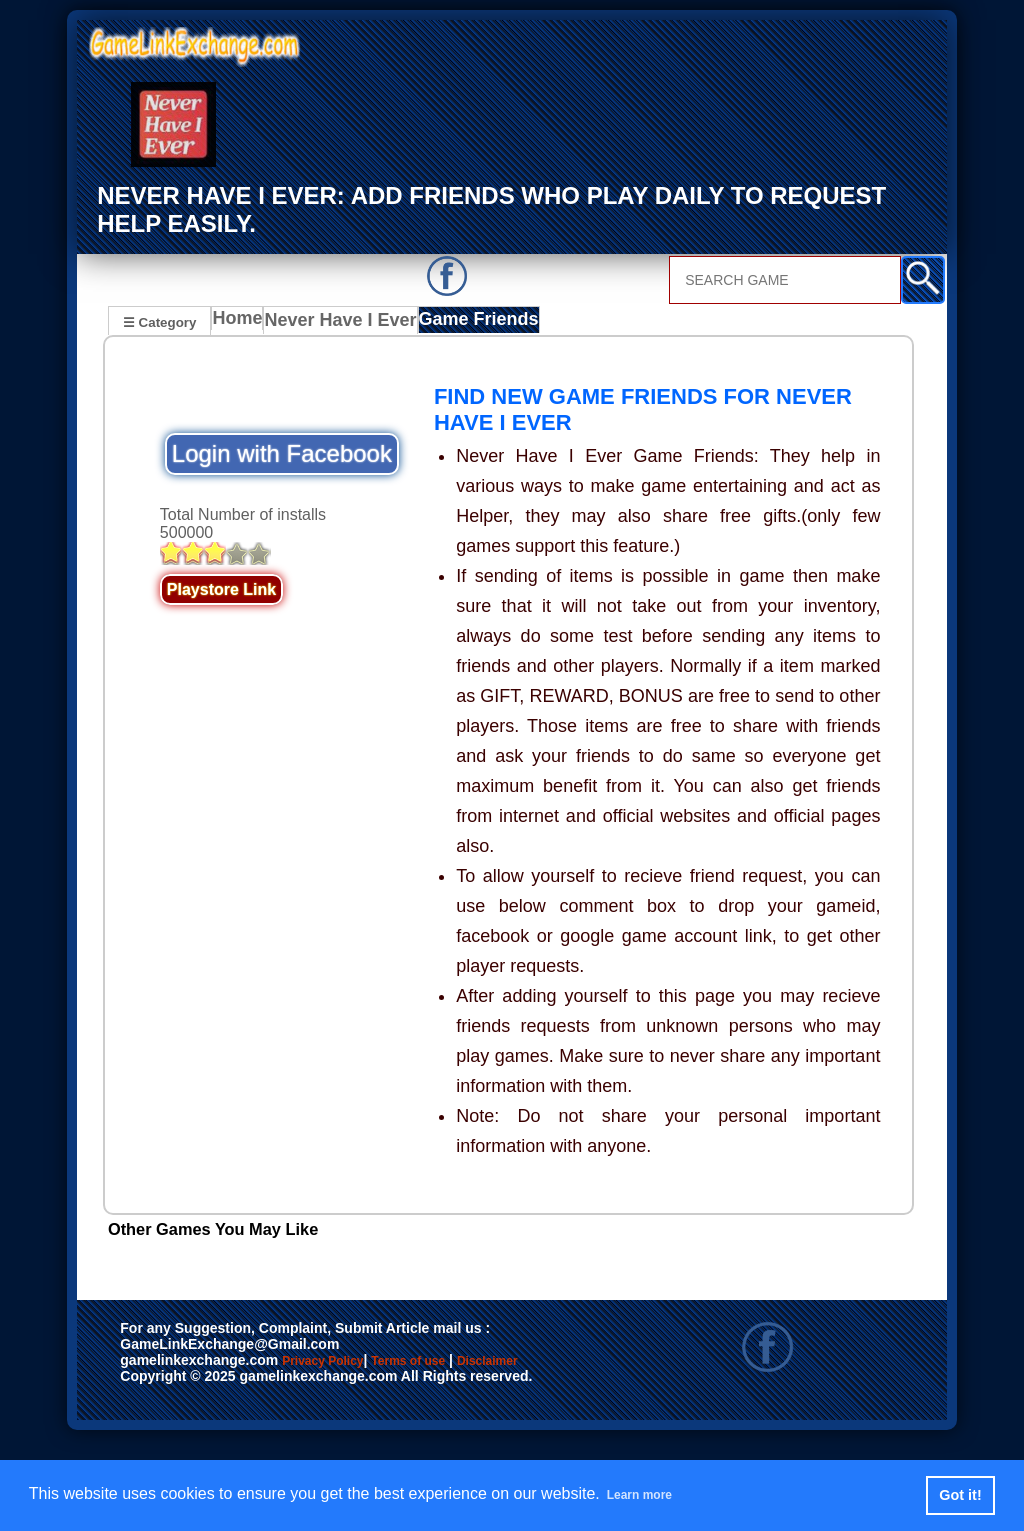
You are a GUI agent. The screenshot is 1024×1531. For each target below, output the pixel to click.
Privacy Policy (343, 1364)
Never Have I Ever (342, 323)
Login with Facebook (282, 455)
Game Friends (470, 323)
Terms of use (467, 1364)
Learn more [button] (650, 1494)
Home (241, 323)
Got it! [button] (960, 1495)
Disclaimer (165, 1385)
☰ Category (159, 320)
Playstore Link (221, 591)
